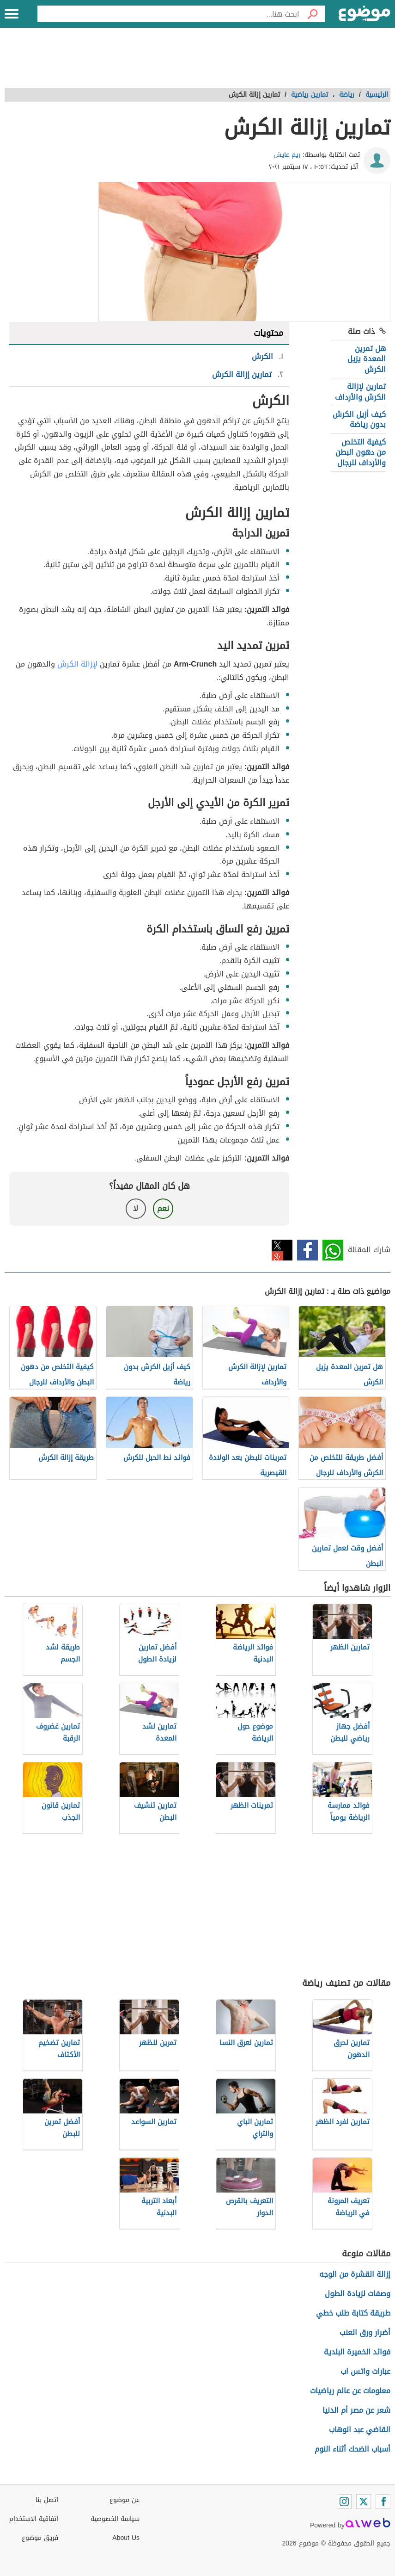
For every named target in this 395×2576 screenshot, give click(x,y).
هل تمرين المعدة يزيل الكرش (366, 359)
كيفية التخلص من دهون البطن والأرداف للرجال (360, 452)
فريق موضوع (40, 2538)
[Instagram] (344, 2501)
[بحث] (312, 14)
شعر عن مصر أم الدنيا (356, 2410)
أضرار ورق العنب (365, 2332)
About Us (126, 2538)
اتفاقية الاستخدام (33, 2519)
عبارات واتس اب (365, 2371)
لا (135, 1208)
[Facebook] (383, 2501)
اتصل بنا (47, 2500)
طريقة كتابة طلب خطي (353, 2313)
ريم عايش (287, 154)
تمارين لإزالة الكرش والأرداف (360, 391)
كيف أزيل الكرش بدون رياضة (359, 419)
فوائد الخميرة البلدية (357, 2352)
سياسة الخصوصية (115, 2519)
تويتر (282, 1250)
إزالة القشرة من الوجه (354, 2274)
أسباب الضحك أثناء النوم (352, 2449)
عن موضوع (124, 2500)
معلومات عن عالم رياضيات (350, 2391)
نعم (163, 1208)
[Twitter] (363, 2501)
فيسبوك (307, 1250)
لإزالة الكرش (77, 664)
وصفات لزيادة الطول (357, 2293)
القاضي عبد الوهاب (359, 2429)
